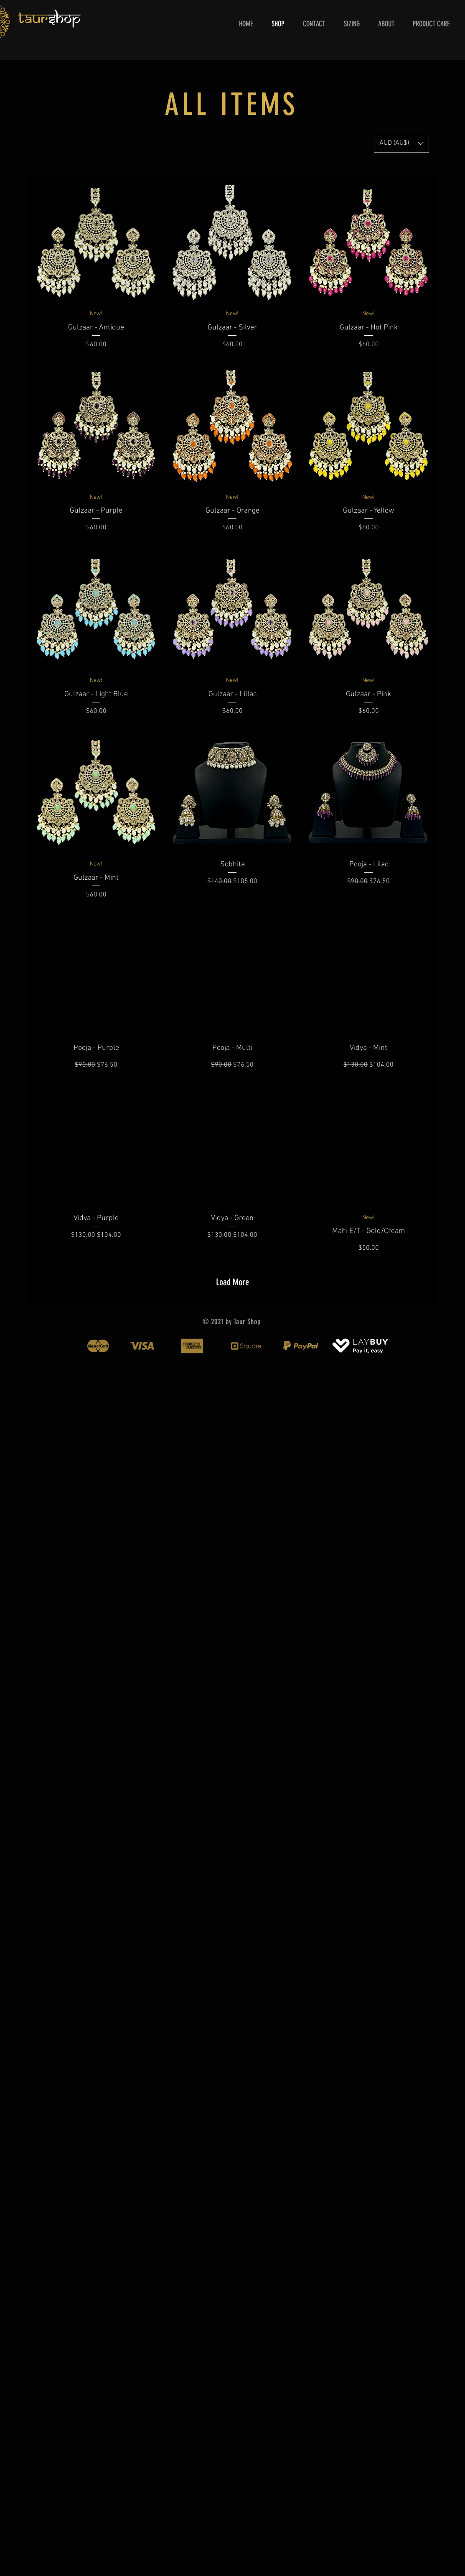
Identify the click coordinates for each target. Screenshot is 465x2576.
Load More (232, 1282)
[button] (401, 143)
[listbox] (401, 143)
